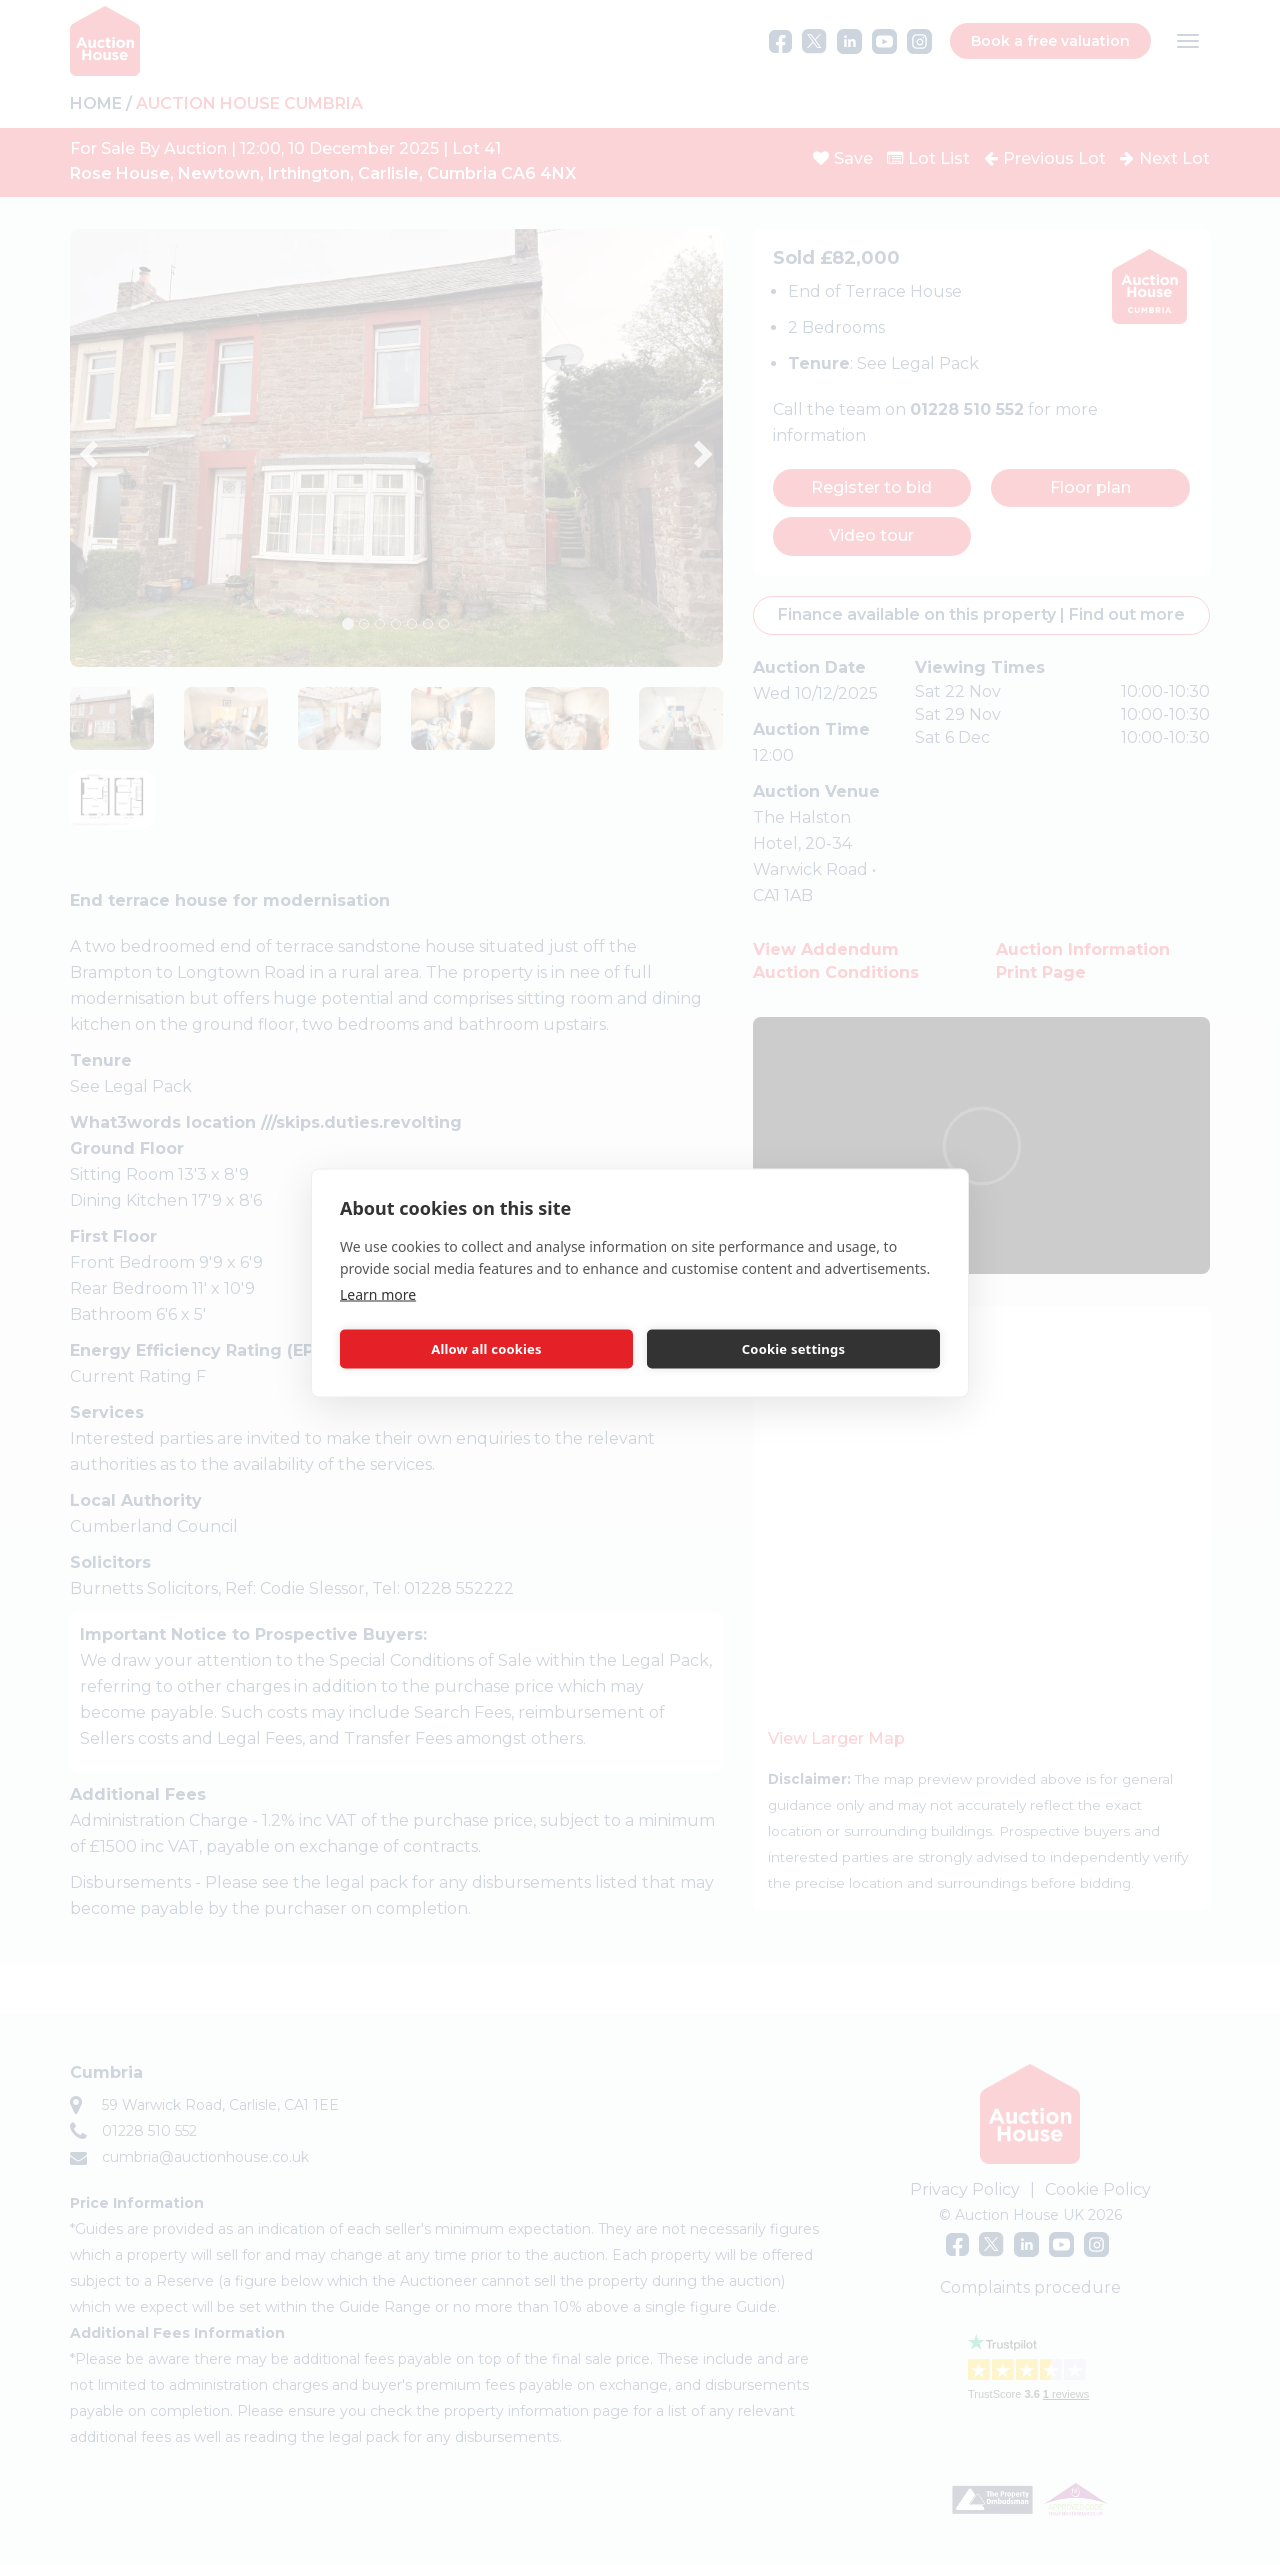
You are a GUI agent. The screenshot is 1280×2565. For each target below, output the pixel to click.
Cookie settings (793, 1349)
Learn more (378, 1293)
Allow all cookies (486, 1349)
